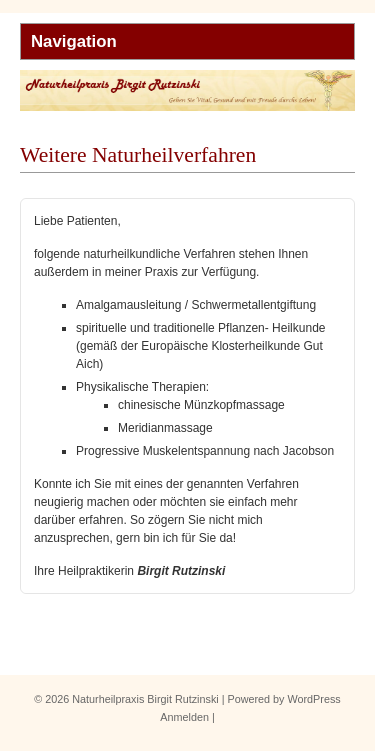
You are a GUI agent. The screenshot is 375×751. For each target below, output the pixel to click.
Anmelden (184, 717)
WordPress (314, 699)
